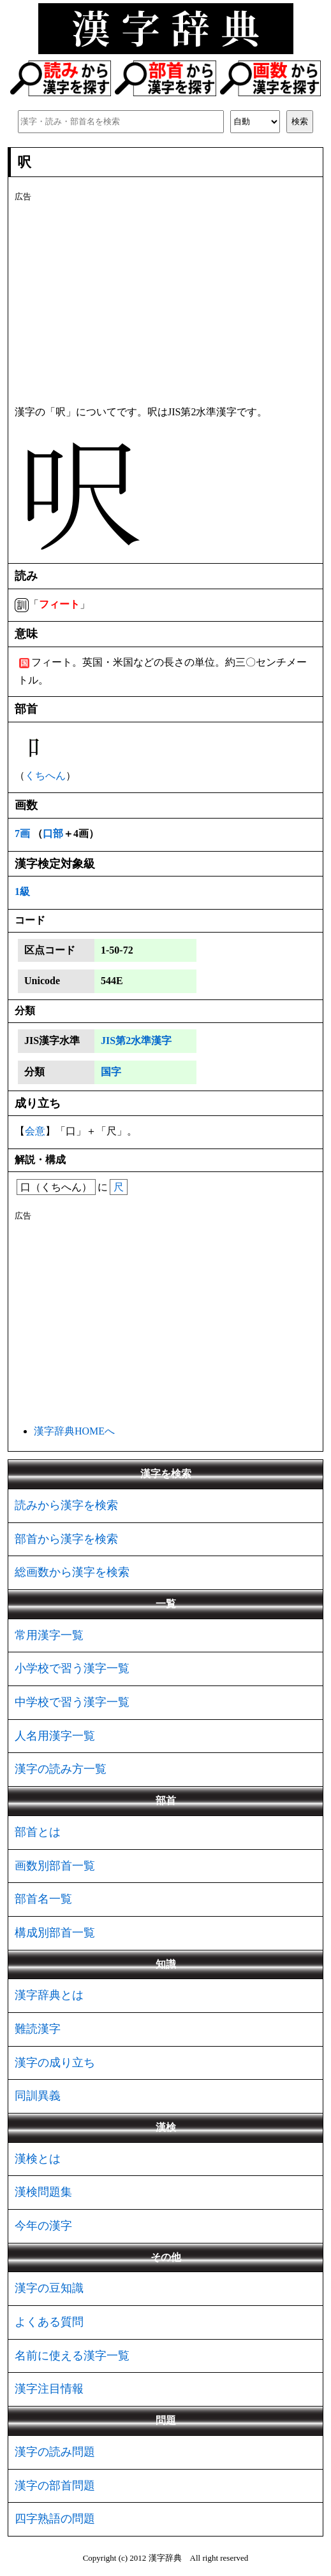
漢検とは (38, 2158)
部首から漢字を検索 (66, 1539)
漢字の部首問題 (55, 2485)
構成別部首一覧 (55, 1932)
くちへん (45, 775)
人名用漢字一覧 (55, 1735)
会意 (35, 1131)
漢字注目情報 (49, 2388)
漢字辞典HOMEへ (74, 1431)
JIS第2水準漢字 (136, 1040)
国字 (111, 1071)
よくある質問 (49, 2321)
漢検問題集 (43, 2192)
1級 (22, 891)
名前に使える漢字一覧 (72, 2355)
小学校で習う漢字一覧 (72, 1668)
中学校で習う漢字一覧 (72, 1702)
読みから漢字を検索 (66, 1505)
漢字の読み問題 (55, 2451)
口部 (53, 833)
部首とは (38, 1832)
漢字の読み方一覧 (61, 1769)
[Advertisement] (165, 301)
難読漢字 (38, 2028)
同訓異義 (38, 2095)
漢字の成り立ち (55, 2062)
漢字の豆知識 (49, 2288)
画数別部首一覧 (55, 1865)
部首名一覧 (43, 1899)
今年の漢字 (43, 2225)
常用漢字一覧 (49, 1635)
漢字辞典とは (49, 1995)
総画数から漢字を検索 (72, 1572)
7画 (22, 833)
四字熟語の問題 (55, 2518)
